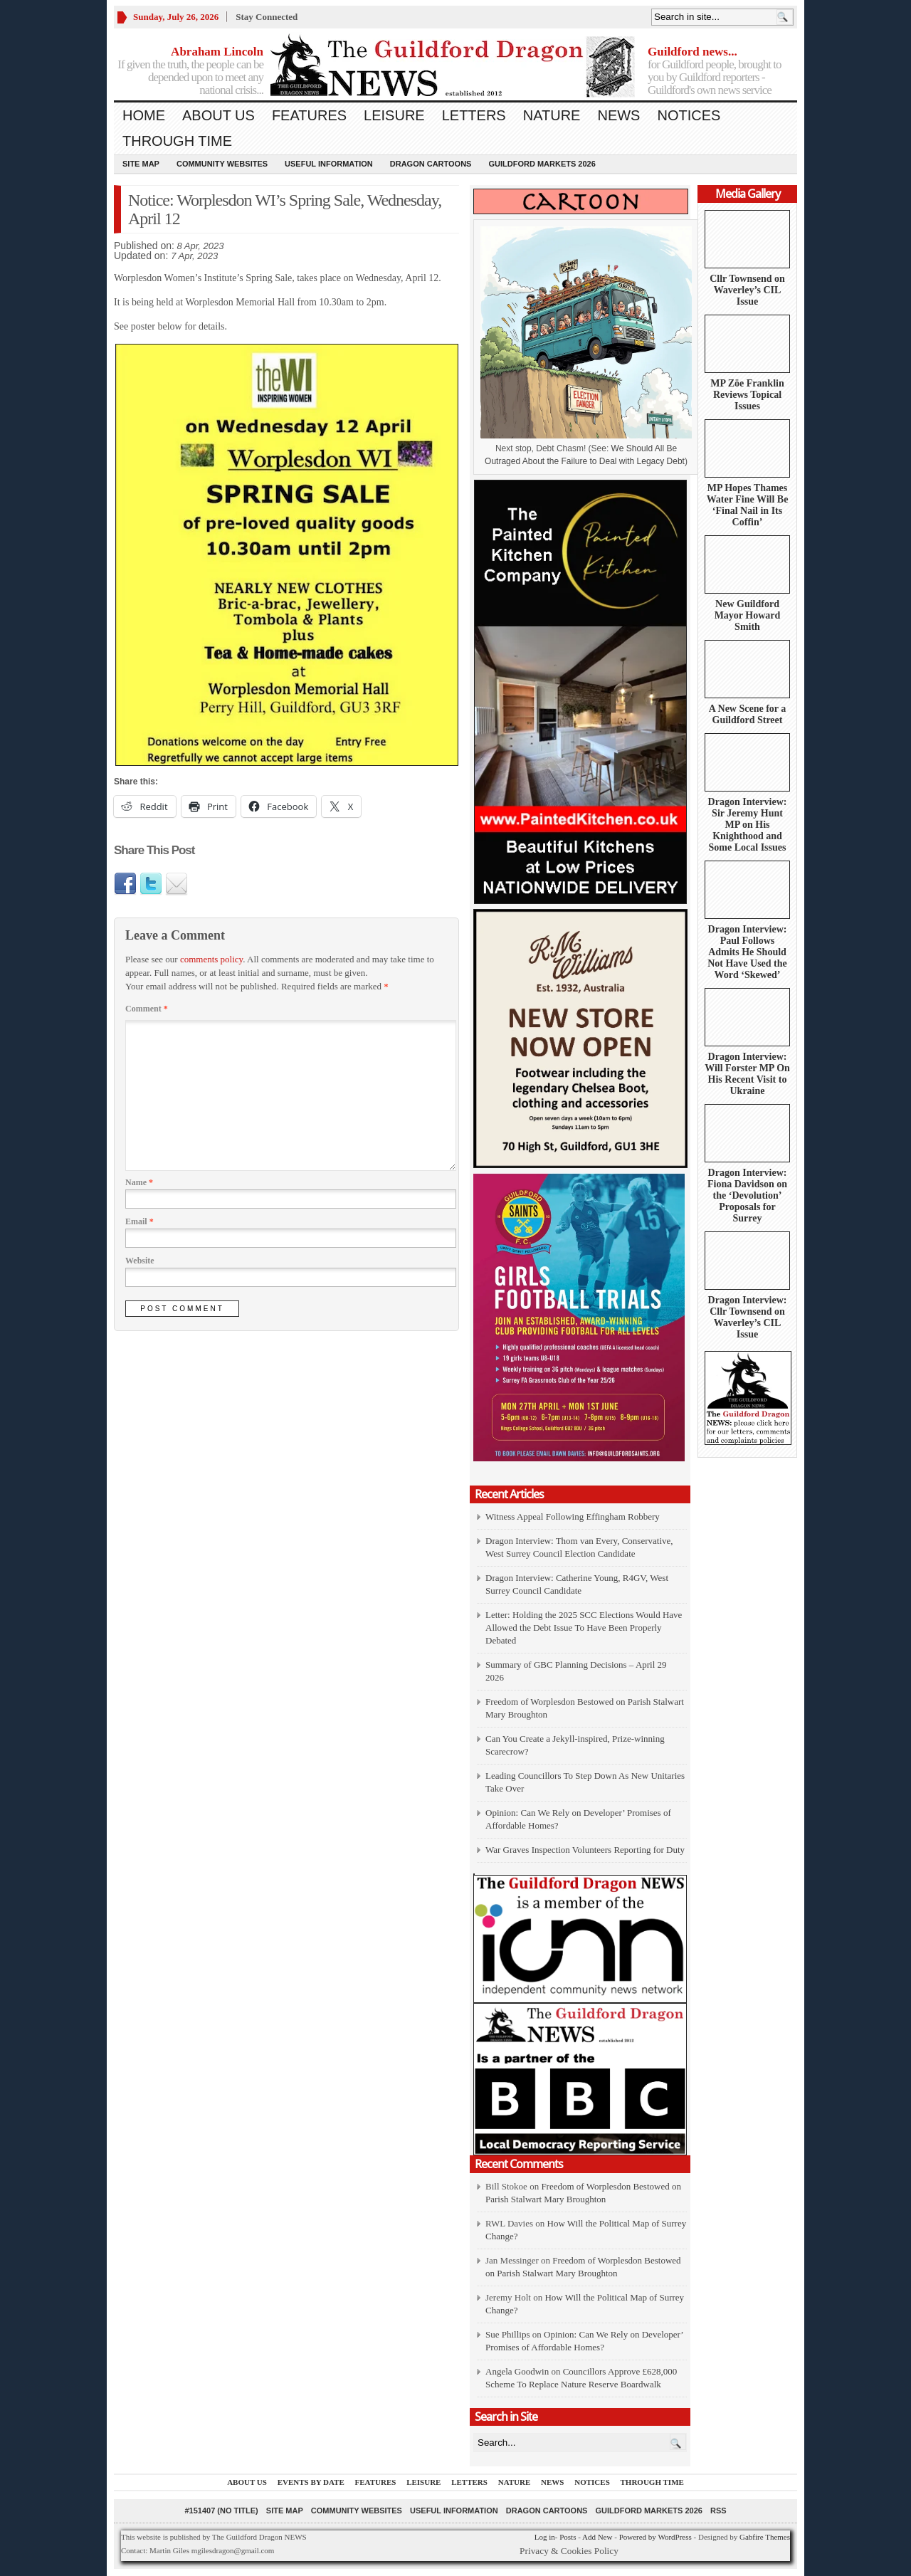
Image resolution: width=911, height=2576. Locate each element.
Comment (146, 1009)
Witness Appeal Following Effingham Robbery (572, 1516)
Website (139, 1261)
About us (218, 115)
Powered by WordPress (655, 2537)
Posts (567, 2537)
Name (139, 1182)
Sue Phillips (507, 2334)
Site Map (140, 163)
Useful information (329, 163)
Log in (545, 2537)
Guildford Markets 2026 (541, 163)
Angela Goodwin (517, 2371)
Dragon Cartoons (431, 163)
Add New (597, 2537)
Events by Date (311, 2482)
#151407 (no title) (221, 2510)
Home (143, 115)
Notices (688, 115)
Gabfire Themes (764, 2537)
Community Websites (222, 163)
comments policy (211, 959)
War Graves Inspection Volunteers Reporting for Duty (585, 1849)
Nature (552, 115)
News (618, 115)
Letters (474, 115)
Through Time (177, 141)
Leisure (394, 115)
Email (139, 1221)
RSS (718, 2510)
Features (309, 115)
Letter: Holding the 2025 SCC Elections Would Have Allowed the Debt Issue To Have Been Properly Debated (583, 1627)
